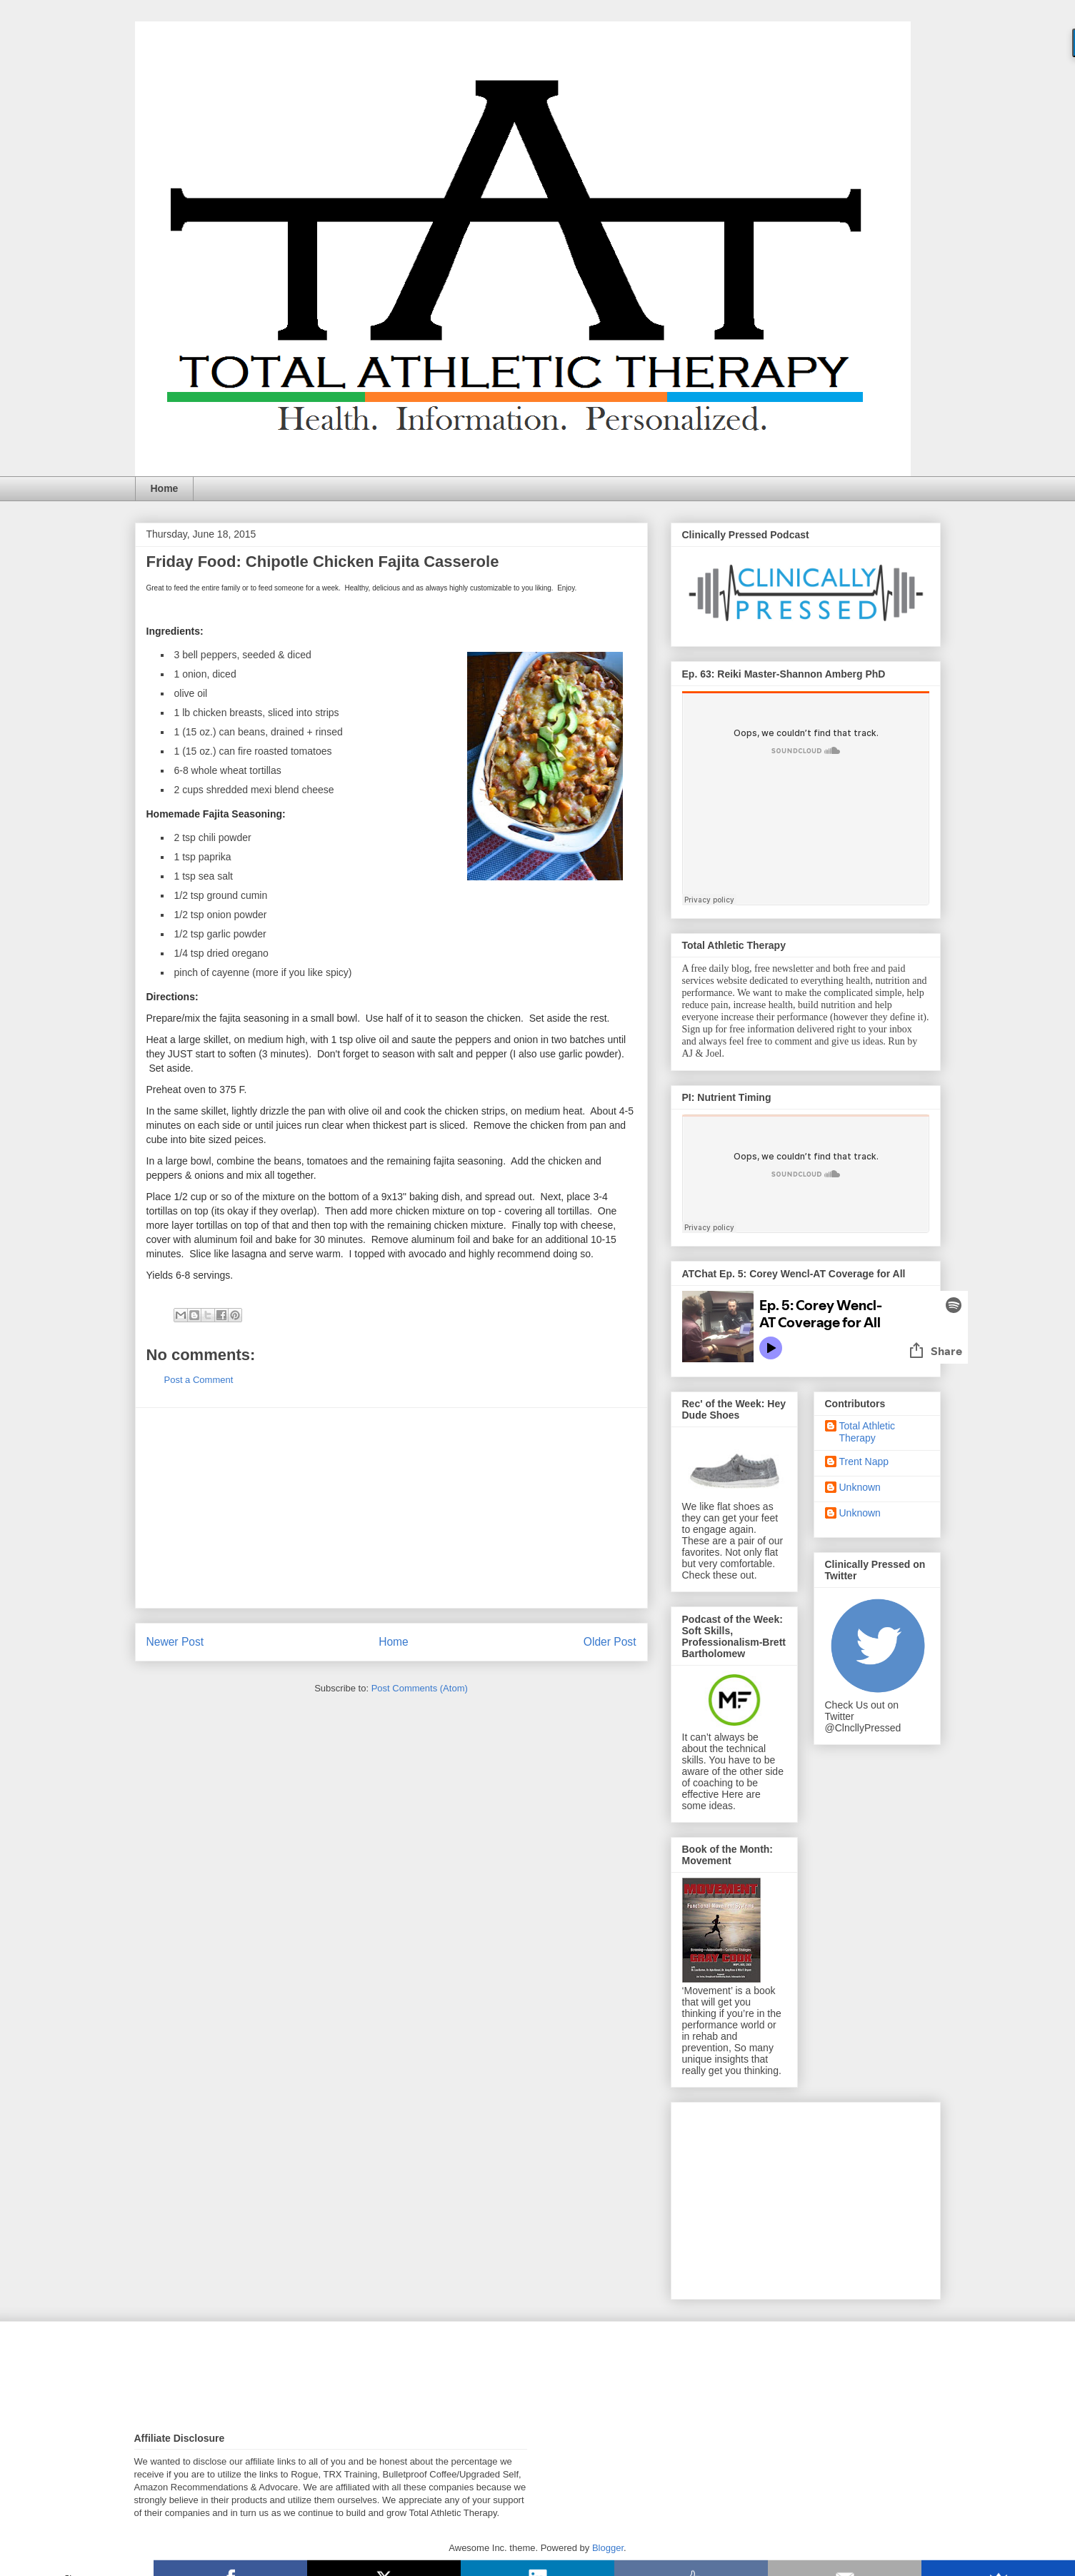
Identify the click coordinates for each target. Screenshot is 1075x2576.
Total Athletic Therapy (867, 1432)
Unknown (860, 1487)
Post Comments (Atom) (419, 1688)
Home (165, 488)
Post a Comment (199, 1379)
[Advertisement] (391, 1508)
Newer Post (175, 1642)
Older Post (610, 1642)
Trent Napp (864, 1461)
